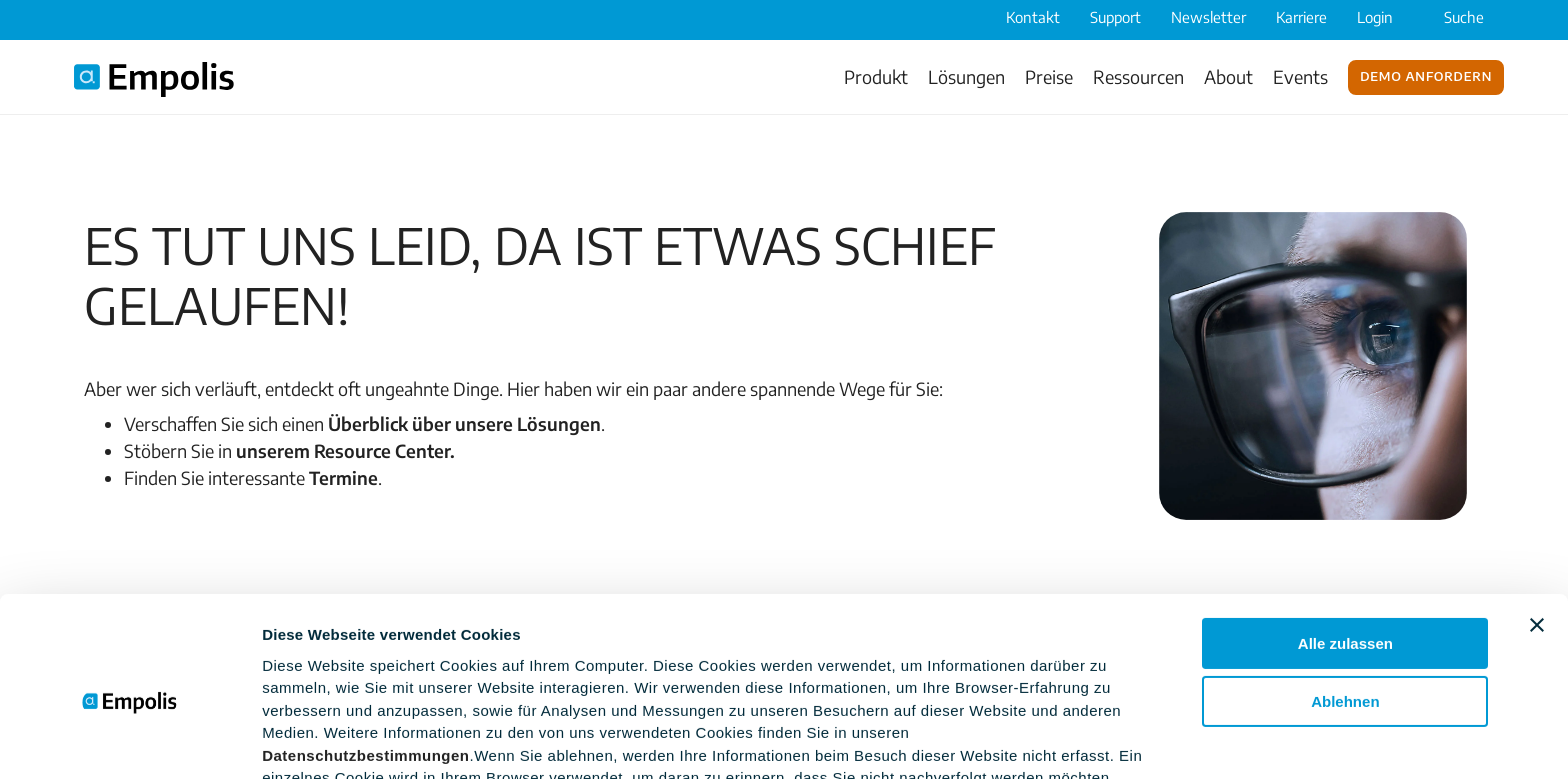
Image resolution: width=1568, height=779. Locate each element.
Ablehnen (1345, 608)
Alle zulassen (1345, 550)
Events (1300, 76)
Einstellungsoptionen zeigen (365, 739)
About (1228, 76)
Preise (1049, 76)
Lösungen (966, 76)
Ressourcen (1138, 76)
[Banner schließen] (1537, 532)
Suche (1451, 17)
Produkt (876, 76)
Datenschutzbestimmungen (365, 662)
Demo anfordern (1426, 75)
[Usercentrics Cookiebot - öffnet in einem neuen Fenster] (129, 740)
